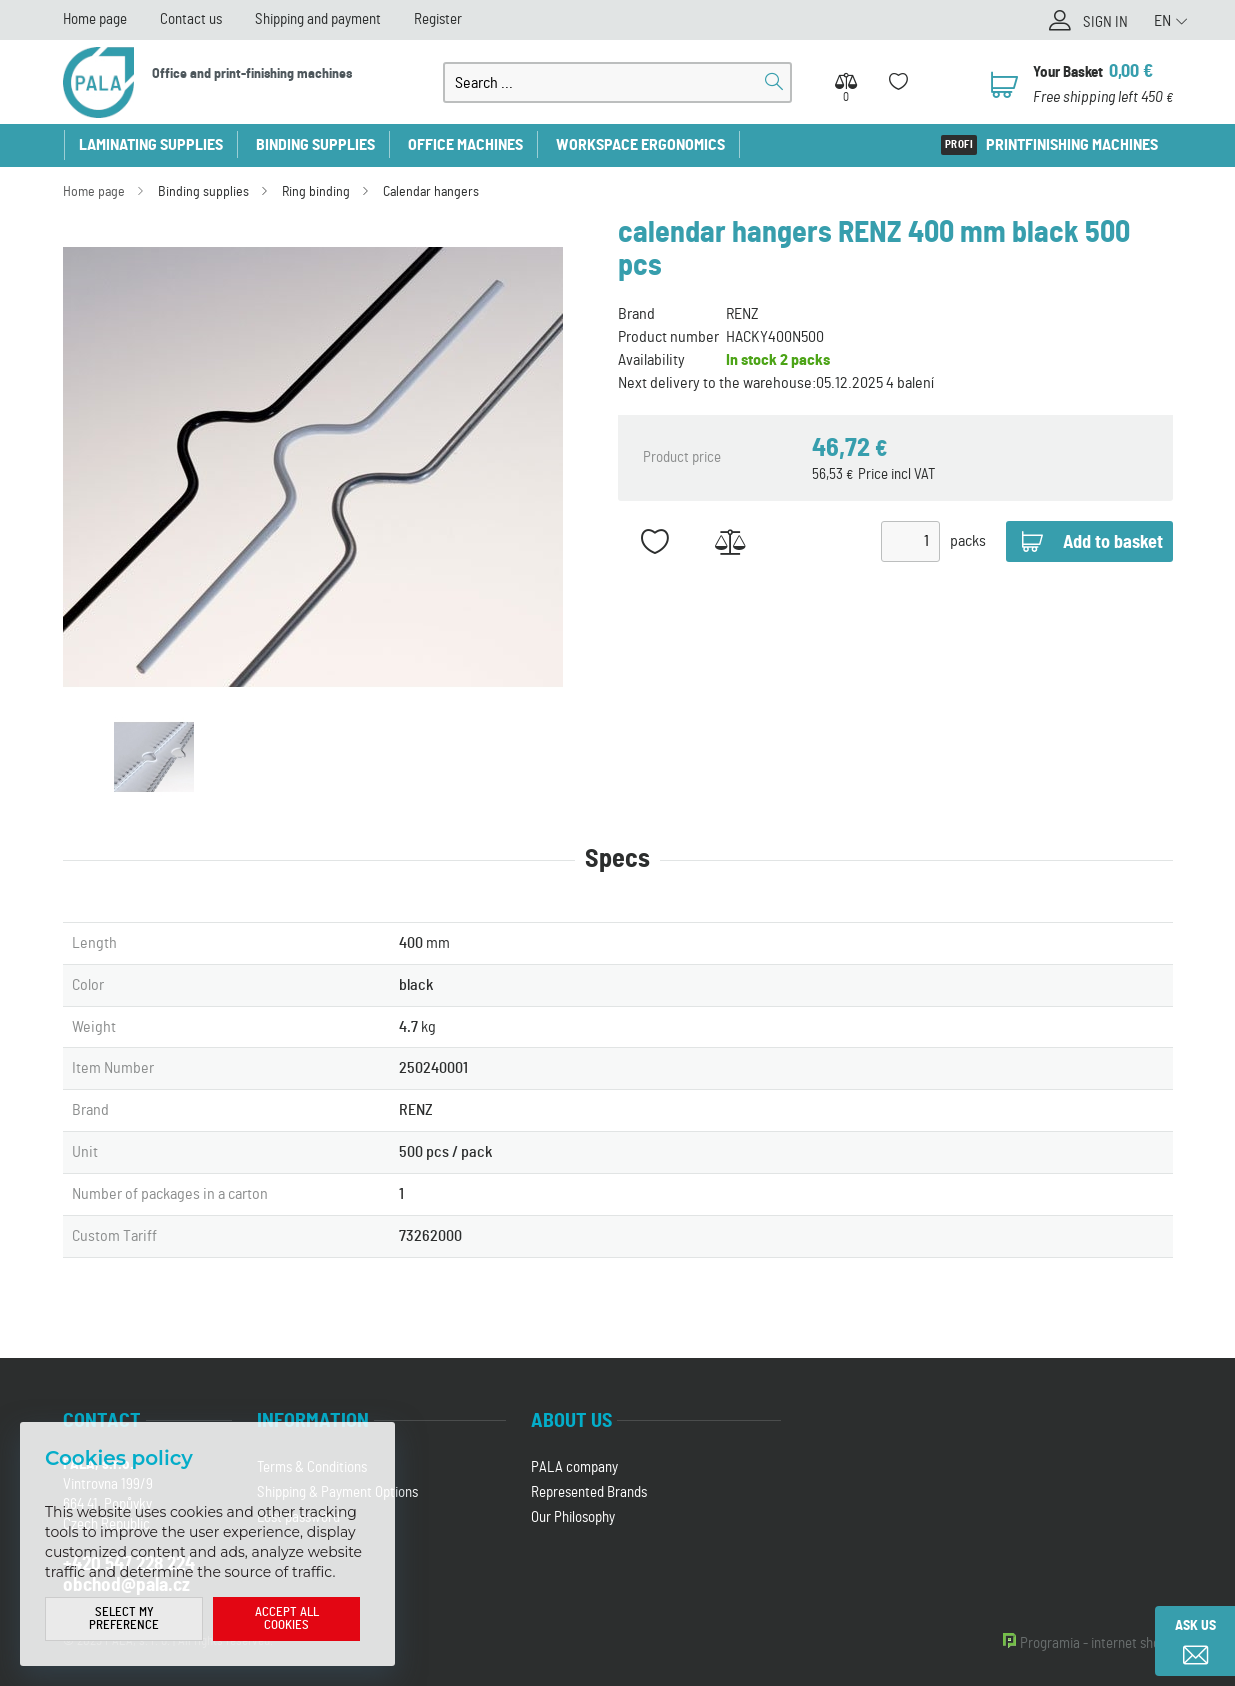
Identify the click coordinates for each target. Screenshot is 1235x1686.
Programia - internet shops (1096, 1643)
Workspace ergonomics (640, 145)
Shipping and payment (318, 19)
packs (968, 541)
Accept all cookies (287, 1619)
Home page (95, 19)
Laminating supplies (151, 145)
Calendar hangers (431, 192)
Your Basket (1068, 72)
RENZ (742, 314)
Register (438, 19)
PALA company (574, 1467)
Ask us (1195, 1626)
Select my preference (124, 1619)
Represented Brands (589, 1492)
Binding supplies (315, 145)
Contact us (191, 19)
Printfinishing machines (1072, 145)
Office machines (465, 145)
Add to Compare (730, 541)
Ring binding (316, 192)
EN (1162, 21)
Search (774, 82)
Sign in (1105, 22)
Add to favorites (655, 541)
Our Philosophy (573, 1517)
